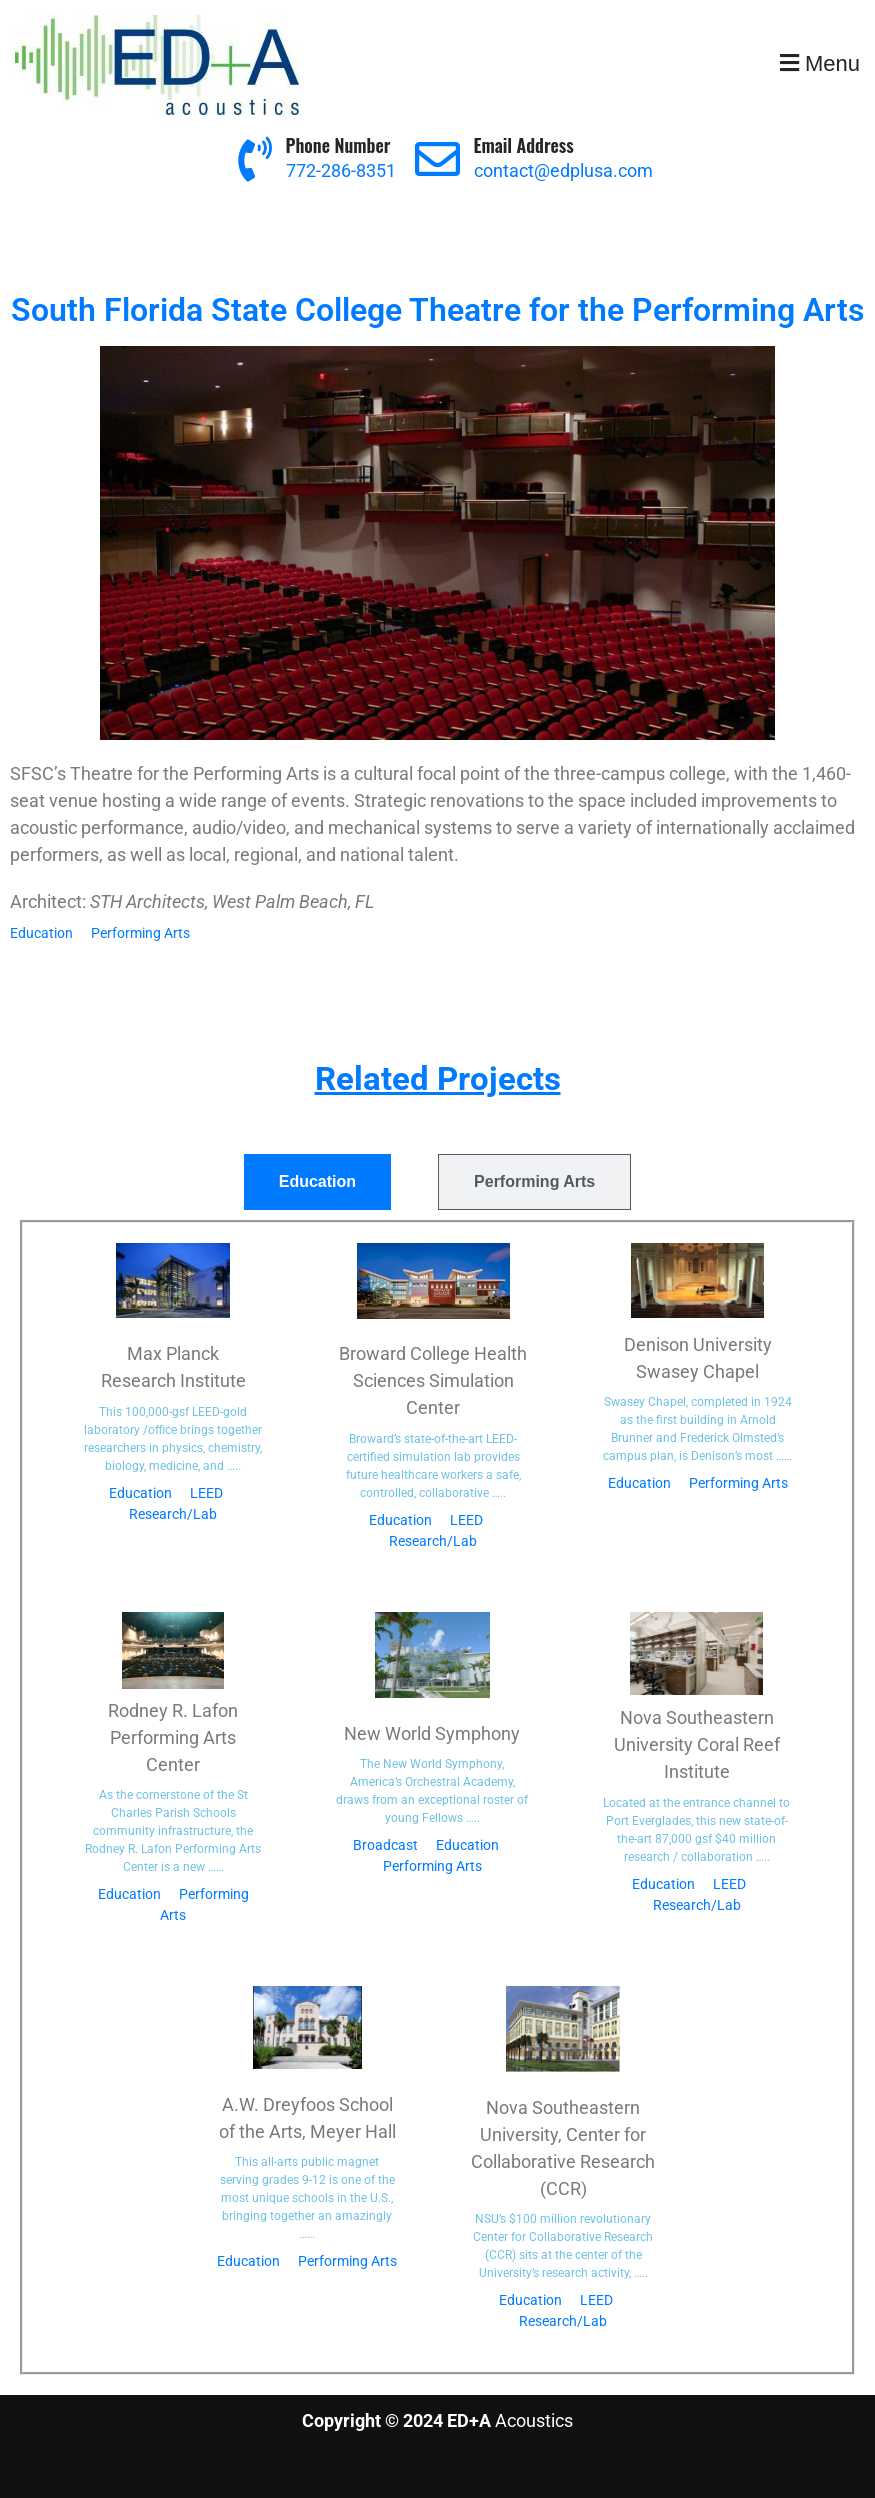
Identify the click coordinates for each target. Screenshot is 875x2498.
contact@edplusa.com (563, 170)
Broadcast (385, 1845)
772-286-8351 (341, 170)
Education (41, 933)
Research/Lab (173, 1514)
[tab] (317, 1182)
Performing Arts (140, 933)
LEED (206, 1493)
